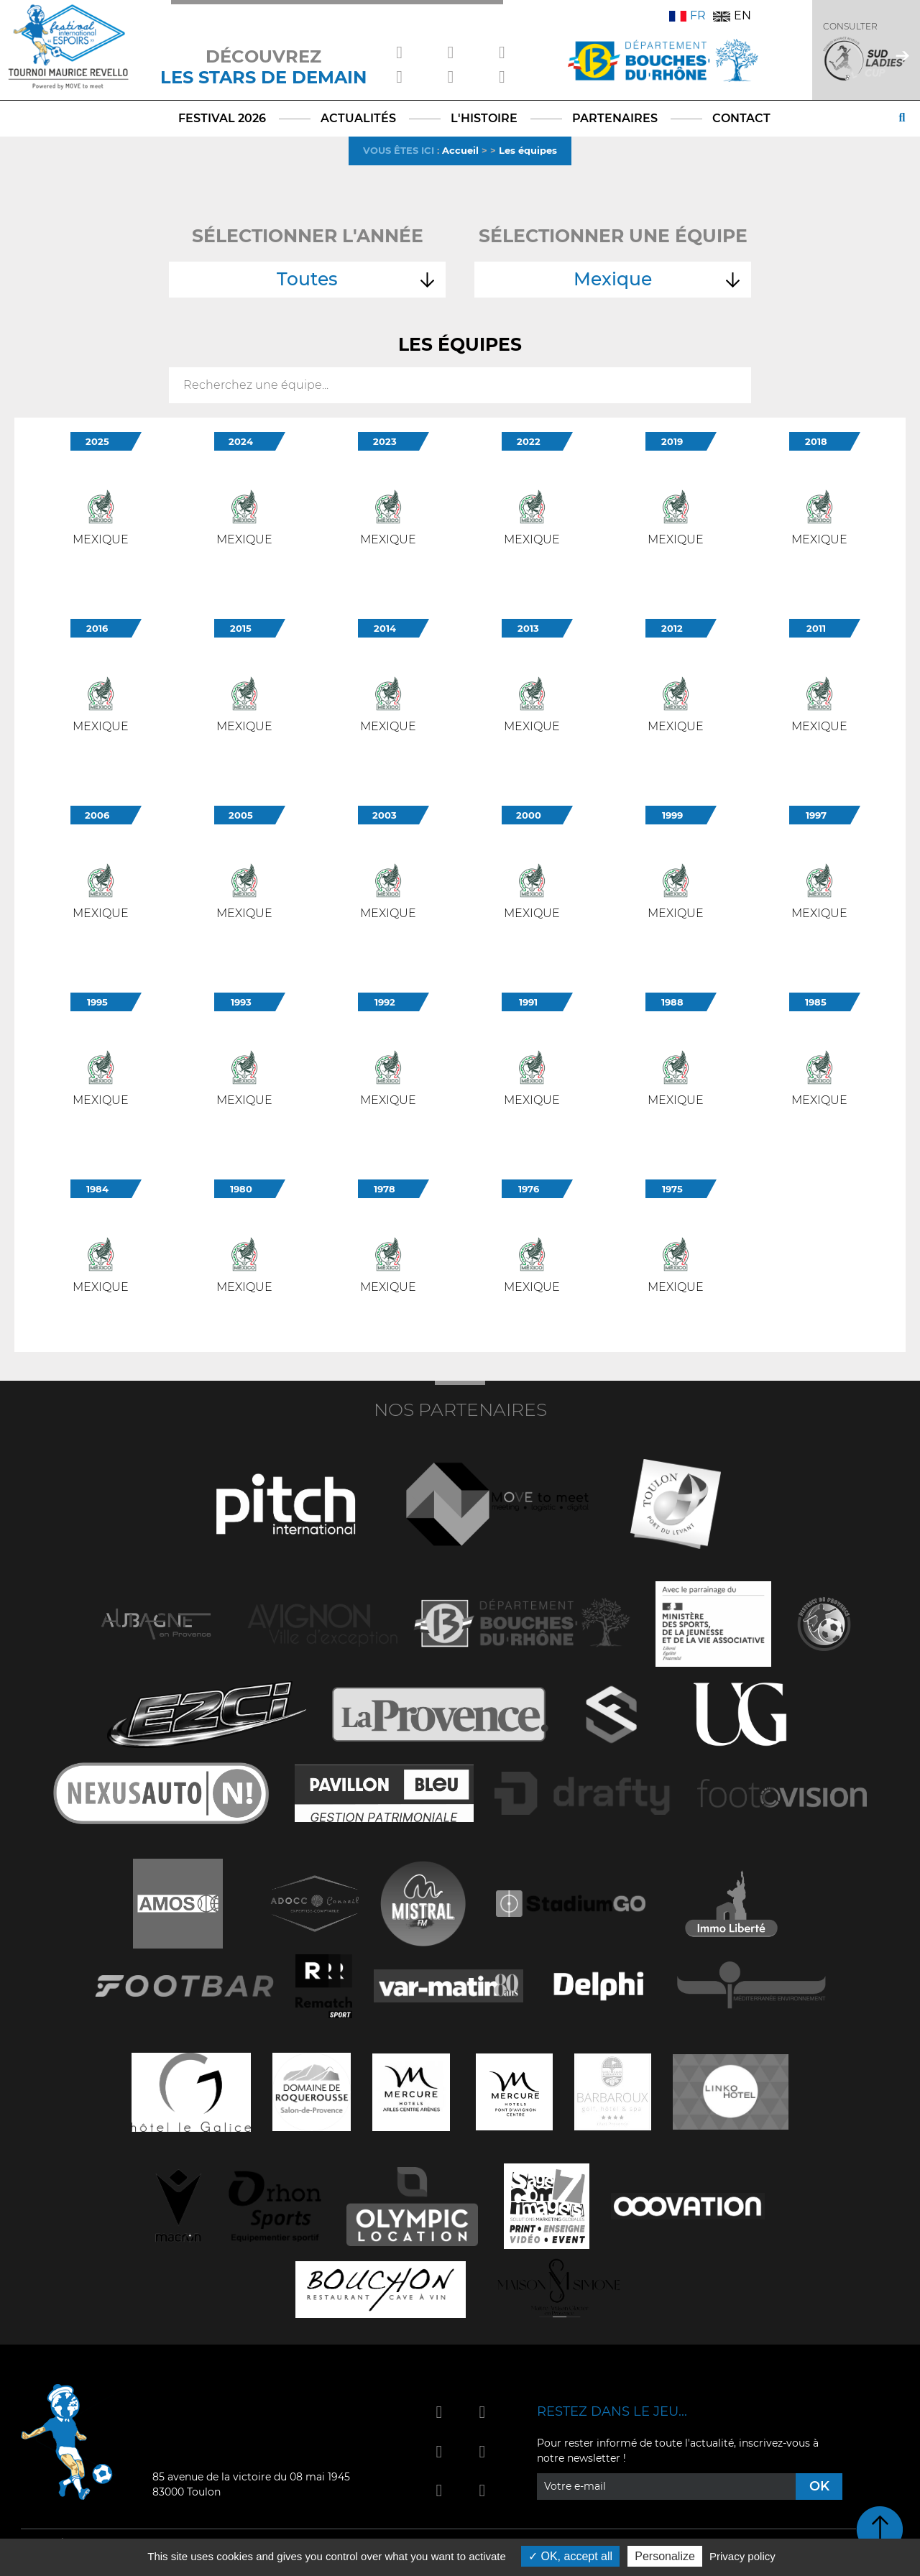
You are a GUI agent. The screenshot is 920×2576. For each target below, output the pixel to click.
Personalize (665, 2556)
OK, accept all (570, 2556)
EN (732, 15)
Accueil (460, 150)
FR (687, 15)
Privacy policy (742, 2556)
